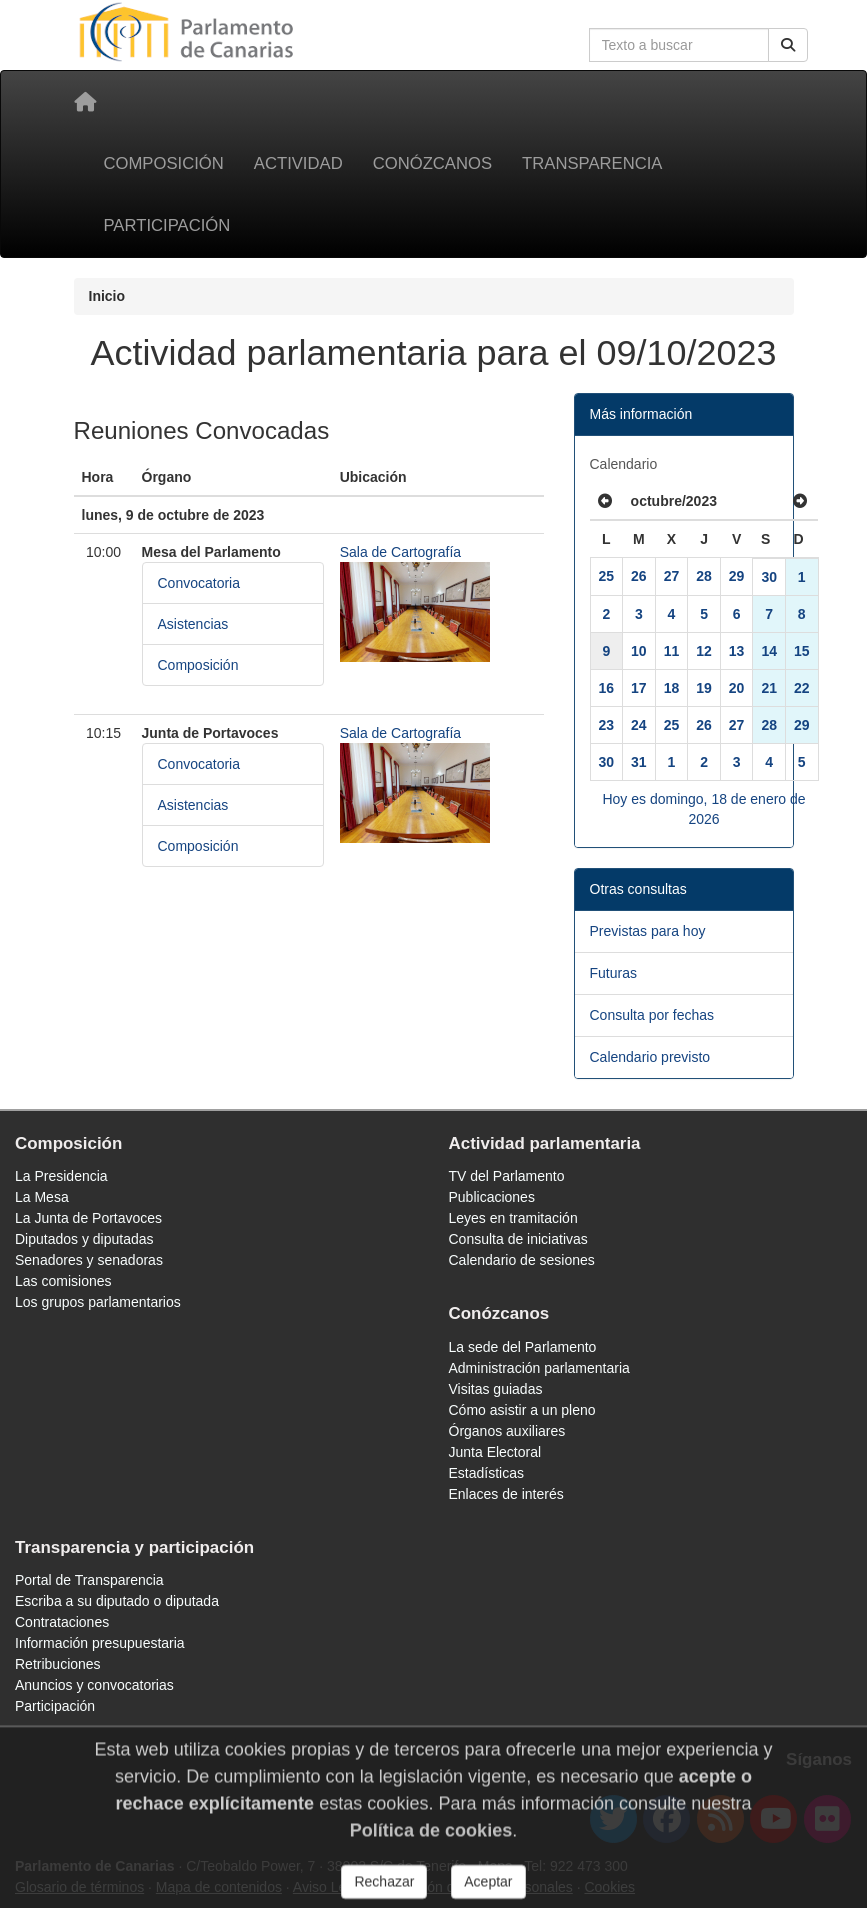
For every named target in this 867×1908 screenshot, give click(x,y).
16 (607, 688)
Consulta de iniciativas (518, 1239)
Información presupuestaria (100, 1643)
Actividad (298, 163)
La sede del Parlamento (523, 1347)
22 (802, 688)
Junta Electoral (495, 1452)
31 (639, 762)
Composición (164, 163)
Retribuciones (58, 1664)
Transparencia (592, 163)
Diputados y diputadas (84, 1239)
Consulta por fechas (652, 1015)
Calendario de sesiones (522, 1260)
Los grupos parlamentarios (98, 1302)
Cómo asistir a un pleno (522, 1410)
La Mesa (42, 1197)
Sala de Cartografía (400, 552)
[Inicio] (85, 102)
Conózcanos (432, 163)
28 (704, 576)
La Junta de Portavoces (88, 1218)
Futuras (613, 973)
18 (672, 688)
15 (802, 651)
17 (639, 688)
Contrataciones (62, 1622)
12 (704, 651)
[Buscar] (788, 45)
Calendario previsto (650, 1057)
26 (639, 576)
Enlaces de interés (506, 1494)
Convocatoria (199, 583)
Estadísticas (486, 1473)
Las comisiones (63, 1281)
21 (769, 688)
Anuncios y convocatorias (94, 1685)
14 (769, 651)
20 (737, 688)
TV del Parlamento (507, 1176)
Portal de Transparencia (89, 1580)
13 (737, 651)
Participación (167, 225)
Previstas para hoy (648, 931)
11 (672, 651)
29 (737, 576)
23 (607, 725)
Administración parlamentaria (539, 1368)
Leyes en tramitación (513, 1218)
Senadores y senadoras (89, 1260)
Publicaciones (492, 1197)
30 (769, 577)
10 (639, 651)
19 (704, 688)
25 (607, 576)
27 (672, 576)
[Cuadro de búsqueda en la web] (679, 45)
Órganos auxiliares (507, 1431)
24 (639, 725)
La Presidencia (61, 1176)
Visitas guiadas (496, 1389)
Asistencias (193, 624)
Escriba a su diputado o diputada (117, 1601)
